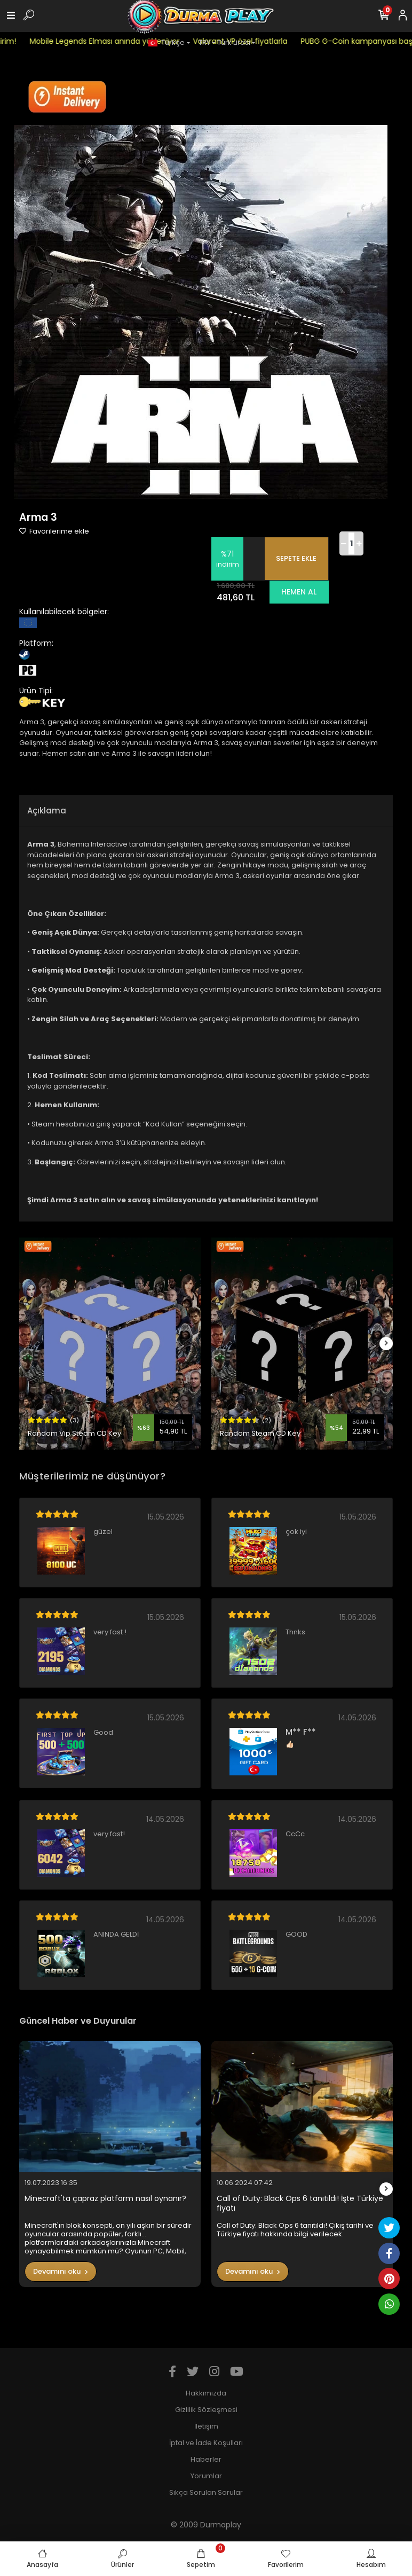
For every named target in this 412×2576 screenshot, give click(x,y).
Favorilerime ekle (54, 531)
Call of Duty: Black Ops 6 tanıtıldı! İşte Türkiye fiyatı (300, 2203)
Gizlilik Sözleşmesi (206, 2410)
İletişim (206, 2426)
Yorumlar (206, 2476)
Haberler (206, 2459)
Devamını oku (60, 2271)
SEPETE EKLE (296, 558)
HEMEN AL (298, 591)
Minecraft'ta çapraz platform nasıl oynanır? (105, 2199)
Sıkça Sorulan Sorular (206, 2492)
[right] (386, 1343)
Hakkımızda (206, 2393)
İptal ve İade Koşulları (206, 2443)
